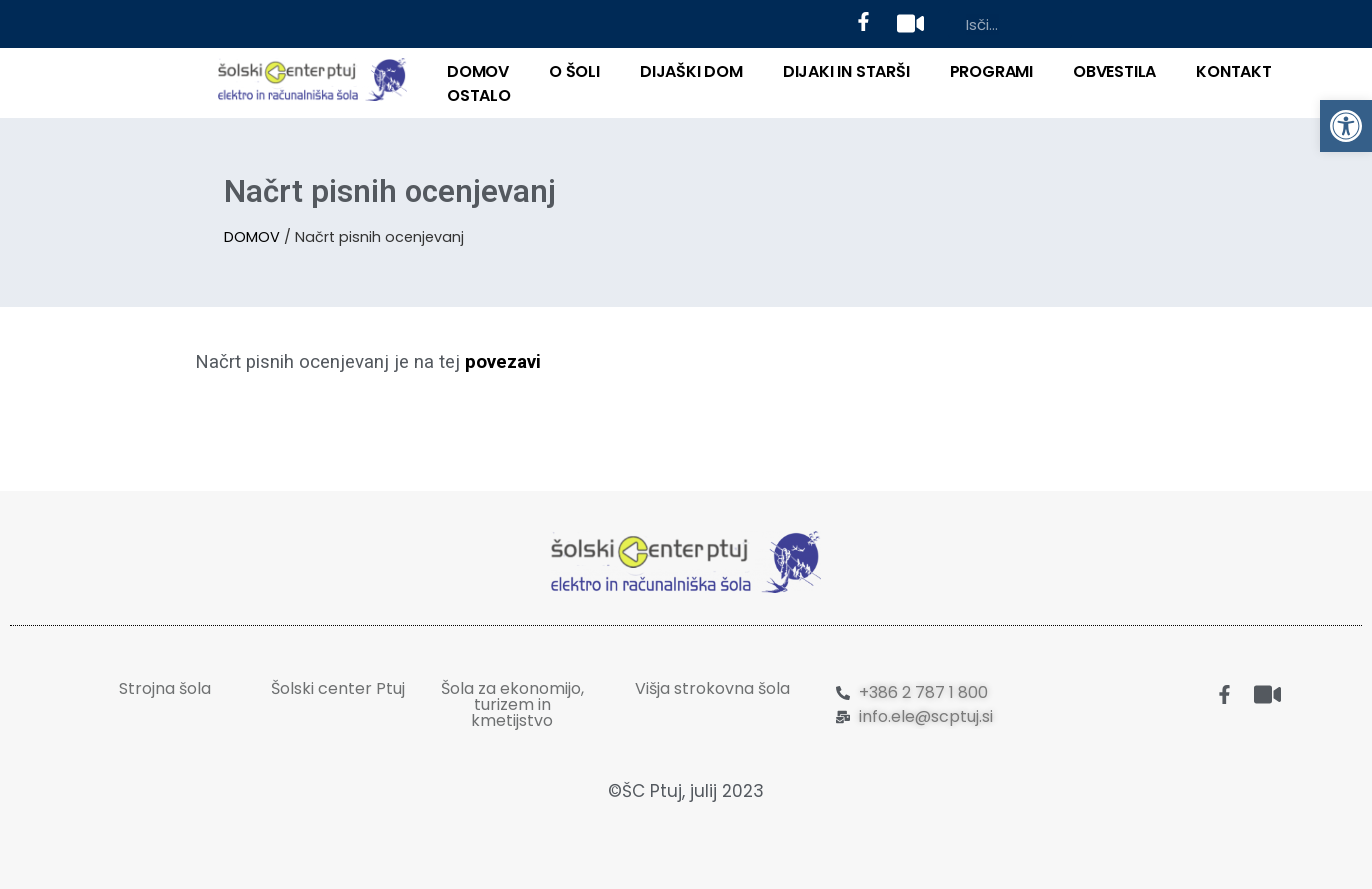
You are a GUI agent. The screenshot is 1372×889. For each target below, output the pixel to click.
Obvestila (1114, 71)
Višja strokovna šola (712, 688)
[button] (1346, 126)
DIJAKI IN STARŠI (846, 71)
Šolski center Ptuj (338, 688)
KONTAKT (1234, 71)
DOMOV (478, 71)
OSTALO (479, 95)
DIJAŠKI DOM (691, 71)
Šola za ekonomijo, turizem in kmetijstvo (512, 704)
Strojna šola (165, 688)
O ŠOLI (574, 71)
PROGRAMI (991, 71)
